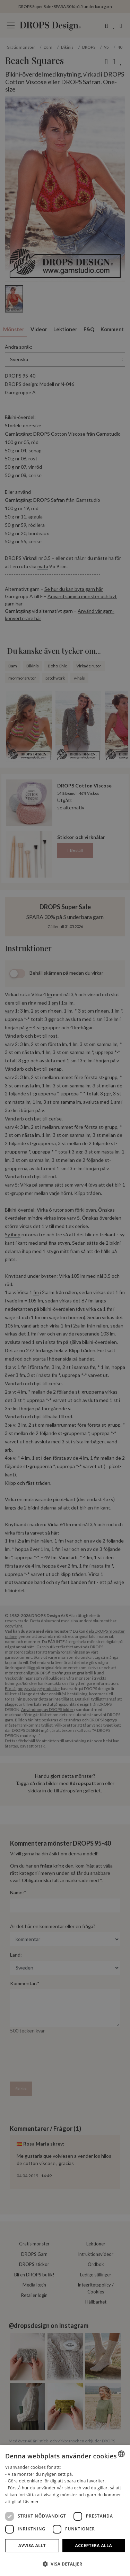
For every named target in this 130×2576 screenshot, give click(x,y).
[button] (65, 2564)
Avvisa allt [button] (32, 2546)
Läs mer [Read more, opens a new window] (31, 2502)
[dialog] (65, 2510)
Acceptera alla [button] (93, 2546)
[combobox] (121, 2453)
